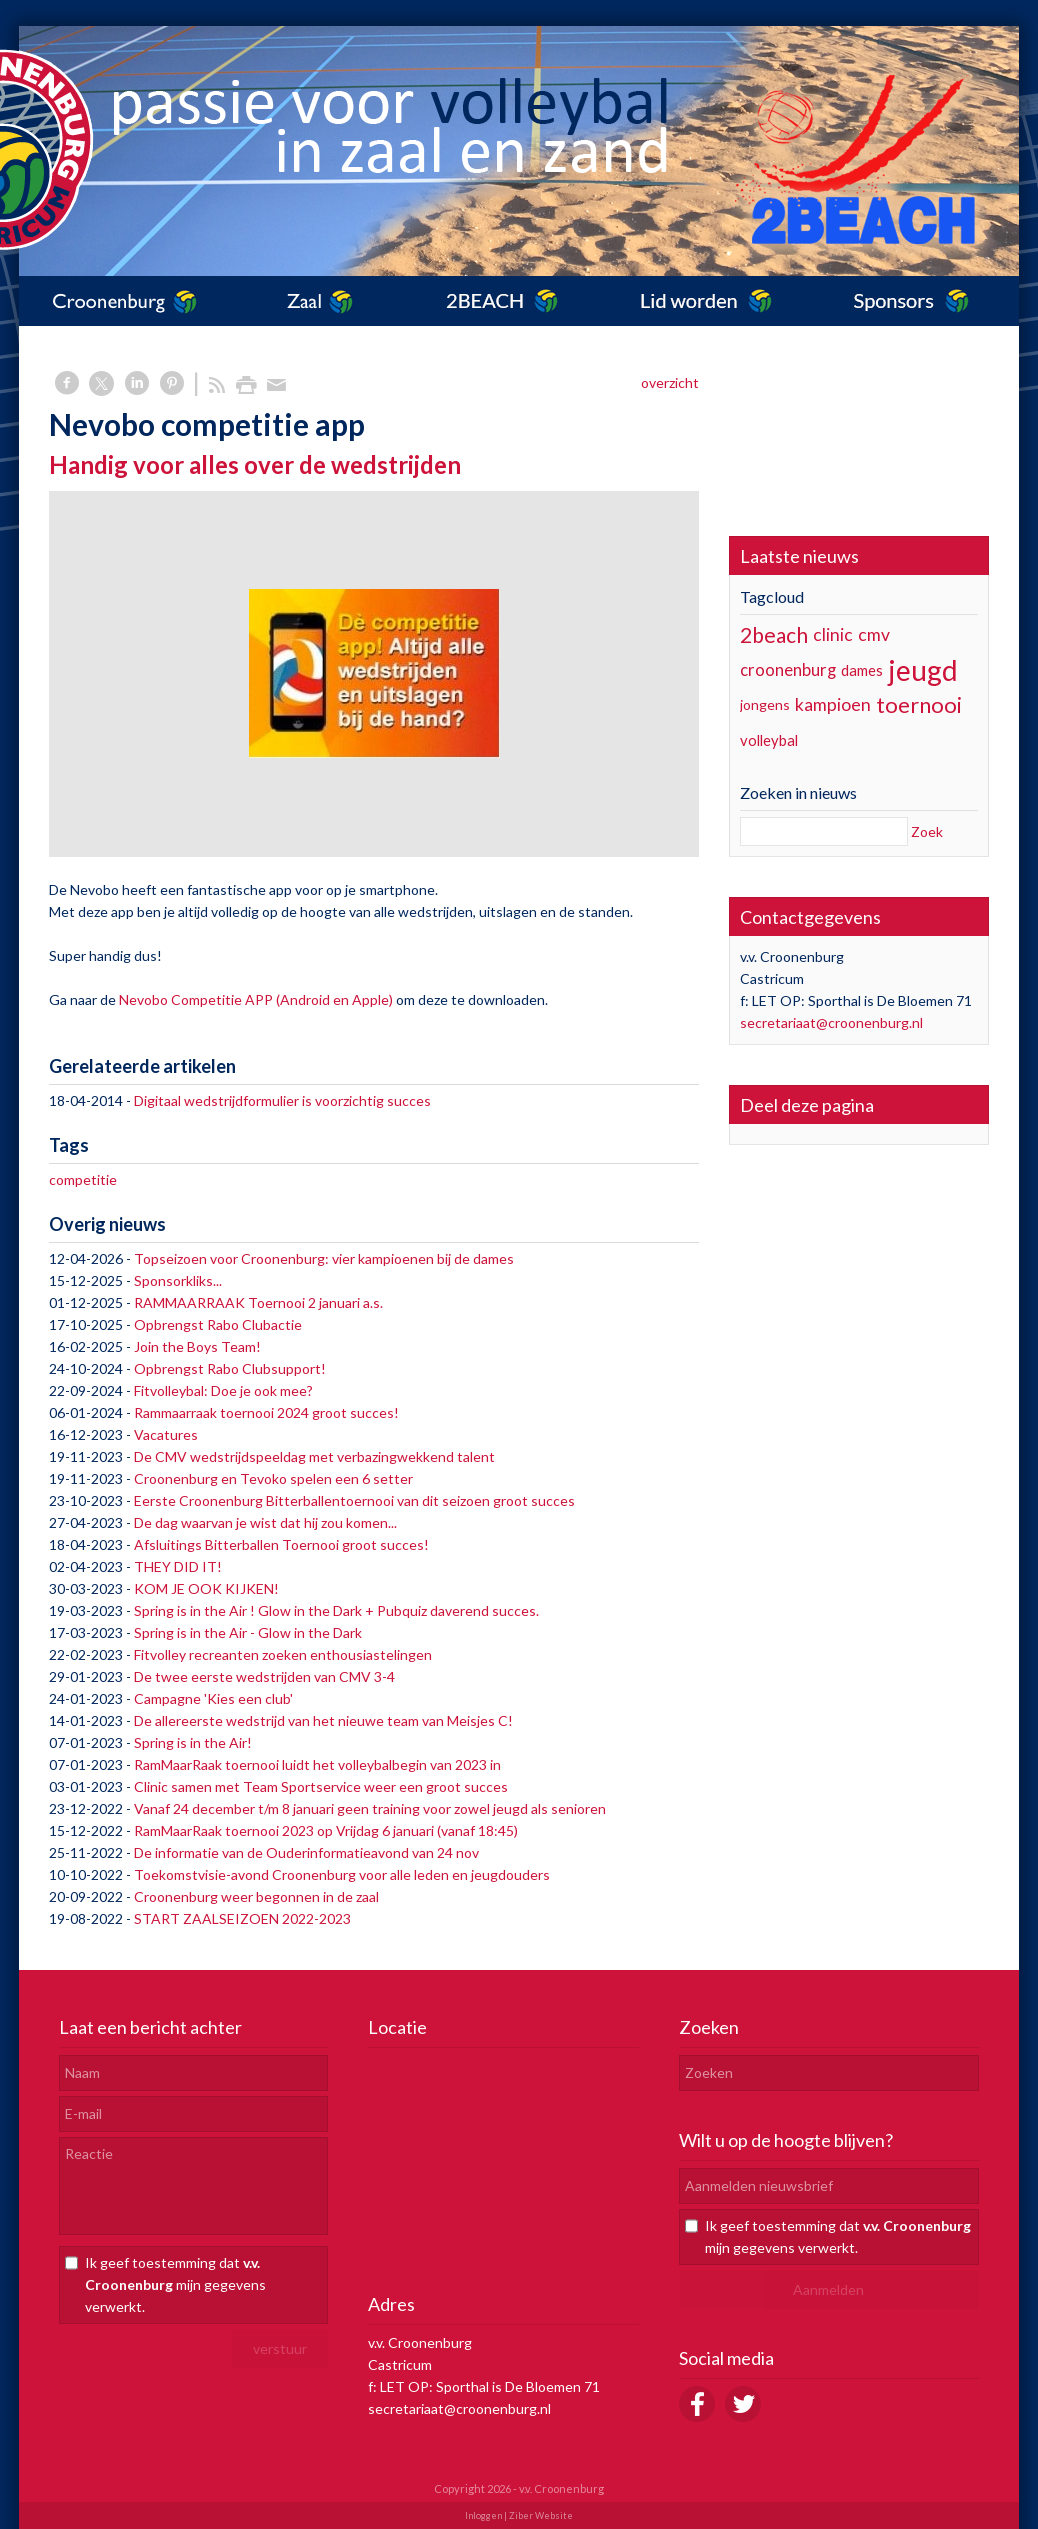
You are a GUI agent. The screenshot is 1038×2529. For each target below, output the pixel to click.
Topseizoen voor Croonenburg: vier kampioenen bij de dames (324, 1258)
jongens (765, 704)
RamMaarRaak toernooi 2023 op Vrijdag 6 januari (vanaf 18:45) (326, 1830)
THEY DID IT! (178, 1566)
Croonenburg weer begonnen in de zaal (256, 1896)
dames (862, 670)
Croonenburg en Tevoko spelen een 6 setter (273, 1478)
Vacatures (166, 1434)
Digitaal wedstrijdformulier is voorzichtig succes (282, 1100)
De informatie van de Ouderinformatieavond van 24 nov (306, 1852)
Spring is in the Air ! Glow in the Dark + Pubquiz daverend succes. (336, 1610)
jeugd (923, 670)
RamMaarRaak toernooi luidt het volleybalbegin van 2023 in (317, 1764)
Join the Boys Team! (197, 1346)
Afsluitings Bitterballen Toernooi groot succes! (281, 1544)
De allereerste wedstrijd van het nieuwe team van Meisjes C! (323, 1720)
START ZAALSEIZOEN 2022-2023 (242, 1918)
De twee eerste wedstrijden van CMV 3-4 (264, 1676)
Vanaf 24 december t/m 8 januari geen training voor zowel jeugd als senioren (370, 1808)
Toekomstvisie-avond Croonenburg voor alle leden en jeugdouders (342, 1874)
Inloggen (483, 2515)
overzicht (670, 382)
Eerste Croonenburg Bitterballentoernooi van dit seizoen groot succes (354, 1500)
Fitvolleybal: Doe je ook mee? (223, 1390)
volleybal (769, 740)
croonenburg (788, 670)
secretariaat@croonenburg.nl (831, 1022)
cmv (874, 634)
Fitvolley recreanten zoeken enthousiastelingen (283, 1654)
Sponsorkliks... (178, 1280)
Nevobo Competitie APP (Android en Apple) (256, 999)
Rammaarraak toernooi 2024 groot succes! (266, 1412)
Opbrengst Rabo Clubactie (218, 1324)
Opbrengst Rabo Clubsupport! (230, 1368)
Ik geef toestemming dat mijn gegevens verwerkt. (175, 2284)
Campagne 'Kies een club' (213, 1698)
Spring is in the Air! (193, 1742)
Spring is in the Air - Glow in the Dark (248, 1632)
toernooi (919, 704)
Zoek (927, 831)
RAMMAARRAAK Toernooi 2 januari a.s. (258, 1302)
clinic (833, 634)
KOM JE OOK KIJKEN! (206, 1588)
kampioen (833, 704)
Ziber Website (541, 2515)
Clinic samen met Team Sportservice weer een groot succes (321, 1786)
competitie (83, 1179)
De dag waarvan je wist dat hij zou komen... (265, 1522)
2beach (774, 634)
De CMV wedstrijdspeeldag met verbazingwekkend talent (314, 1456)
